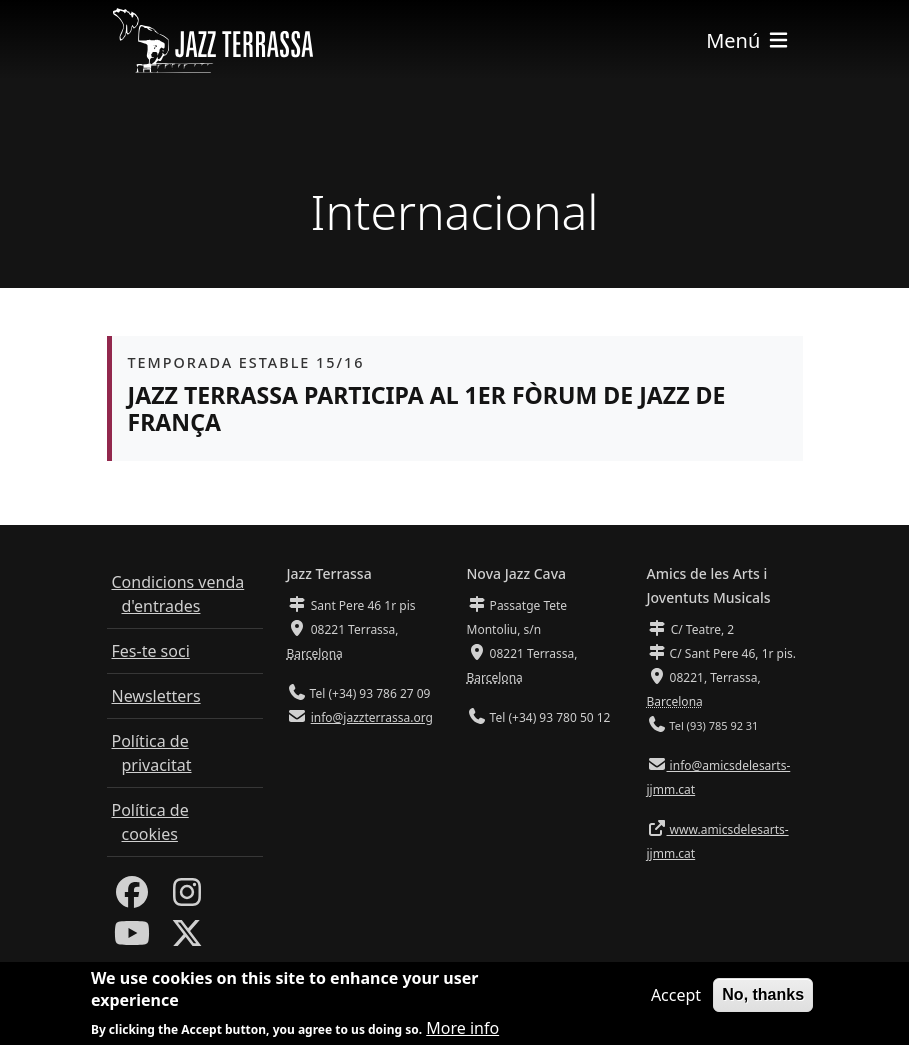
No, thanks (763, 1000)
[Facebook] (132, 898)
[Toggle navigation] (748, 40)
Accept (676, 1001)
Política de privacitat (152, 753)
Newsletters (156, 696)
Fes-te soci (151, 651)
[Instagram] (187, 898)
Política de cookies (150, 822)
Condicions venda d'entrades (178, 594)
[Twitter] (187, 939)
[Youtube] (132, 939)
